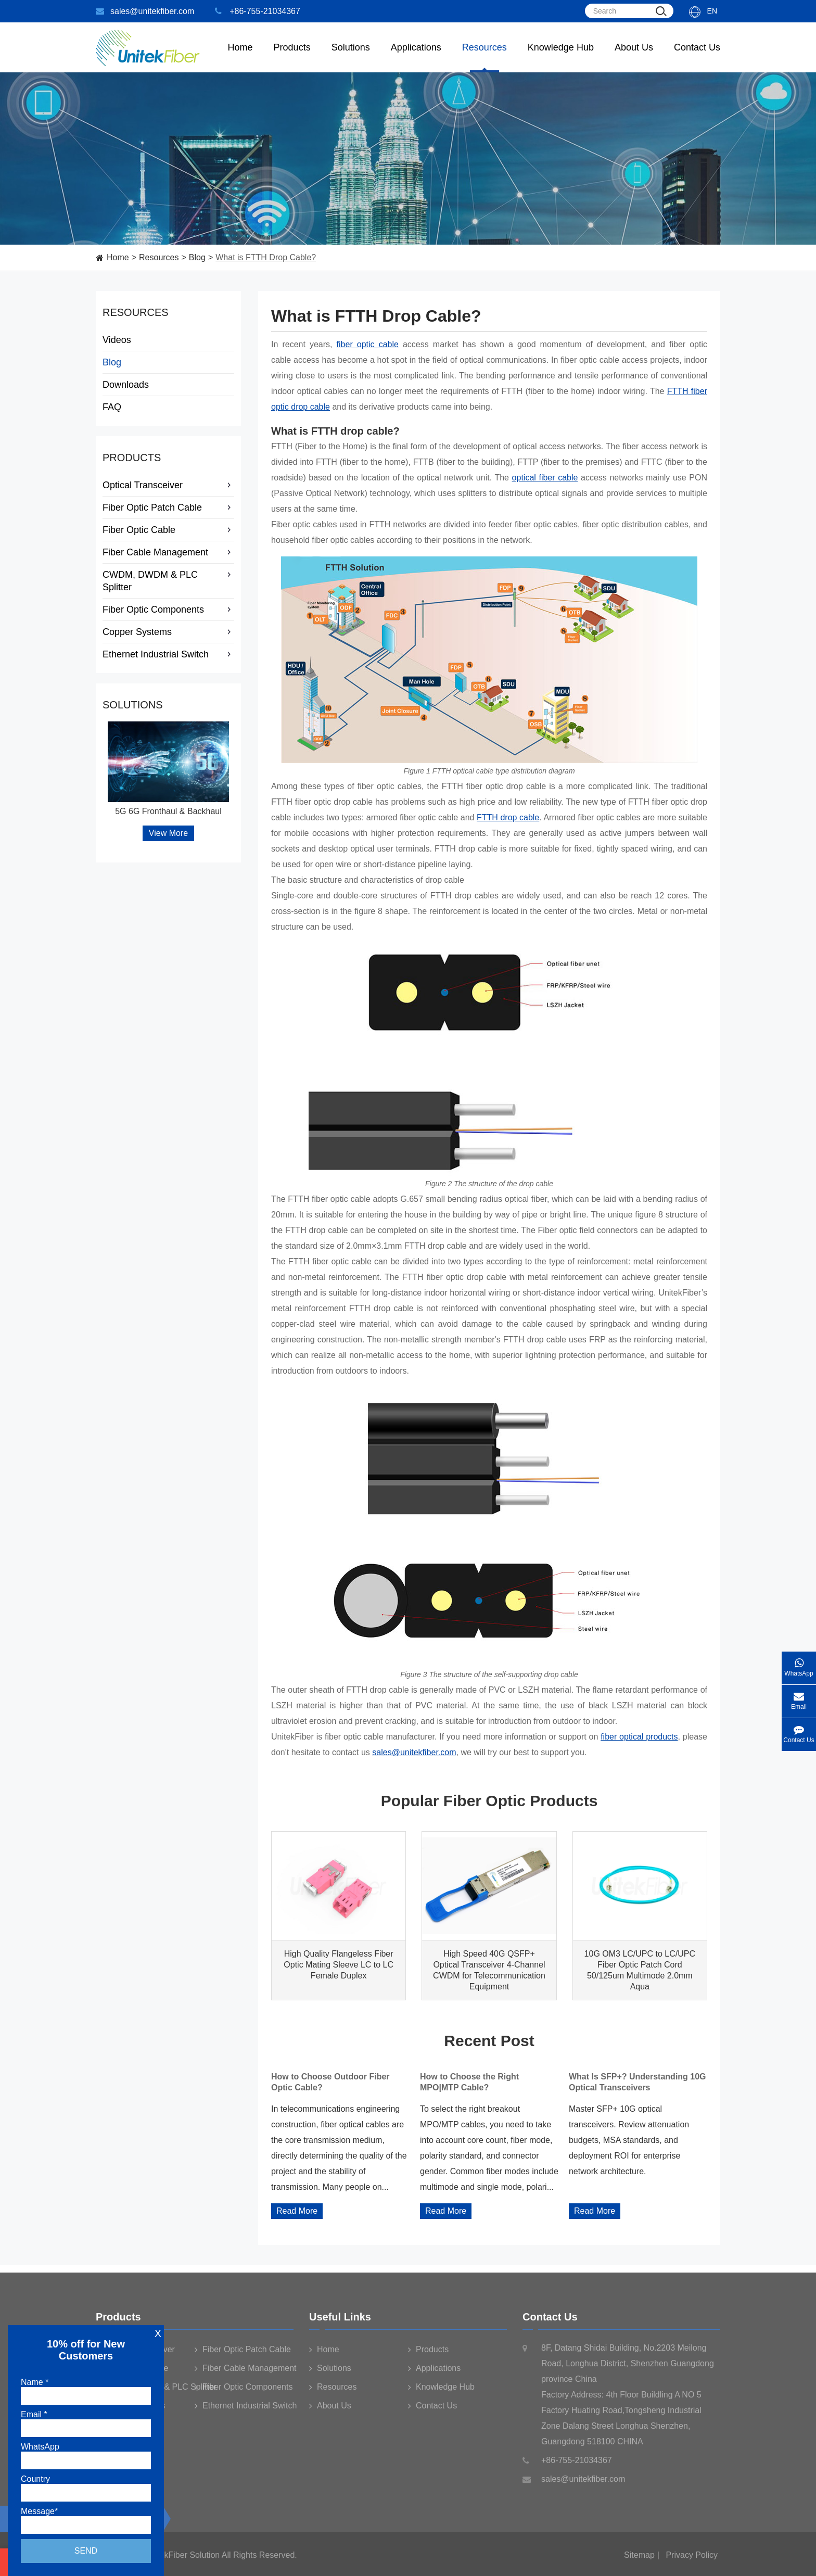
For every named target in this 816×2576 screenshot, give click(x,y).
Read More (296, 2210)
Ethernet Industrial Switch (168, 654)
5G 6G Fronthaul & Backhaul (168, 811)
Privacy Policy (692, 2560)
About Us (634, 57)
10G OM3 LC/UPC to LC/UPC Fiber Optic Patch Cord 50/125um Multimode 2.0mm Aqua (639, 1970)
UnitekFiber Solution (182, 2560)
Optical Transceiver (168, 485)
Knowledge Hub (561, 57)
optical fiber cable (545, 477)
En (712, 11)
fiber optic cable (368, 344)
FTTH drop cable (508, 817)
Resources (484, 57)
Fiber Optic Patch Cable (168, 507)
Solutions (351, 57)
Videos (117, 340)
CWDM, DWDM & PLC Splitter (168, 580)
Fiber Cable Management (168, 552)
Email (799, 1697)
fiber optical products (639, 1736)
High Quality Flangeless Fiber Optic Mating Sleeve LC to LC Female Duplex (338, 1964)
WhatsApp (799, 1664)
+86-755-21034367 (257, 11)
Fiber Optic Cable (168, 530)
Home (240, 57)
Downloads (126, 384)
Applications (416, 57)
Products (132, 457)
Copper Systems (168, 632)
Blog (197, 257)
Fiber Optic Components (168, 609)
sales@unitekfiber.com (145, 11)
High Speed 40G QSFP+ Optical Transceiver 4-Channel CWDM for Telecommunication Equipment (489, 1970)
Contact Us (697, 57)
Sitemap (639, 2560)
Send (85, 2550)
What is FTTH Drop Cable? (265, 257)
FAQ (112, 407)
